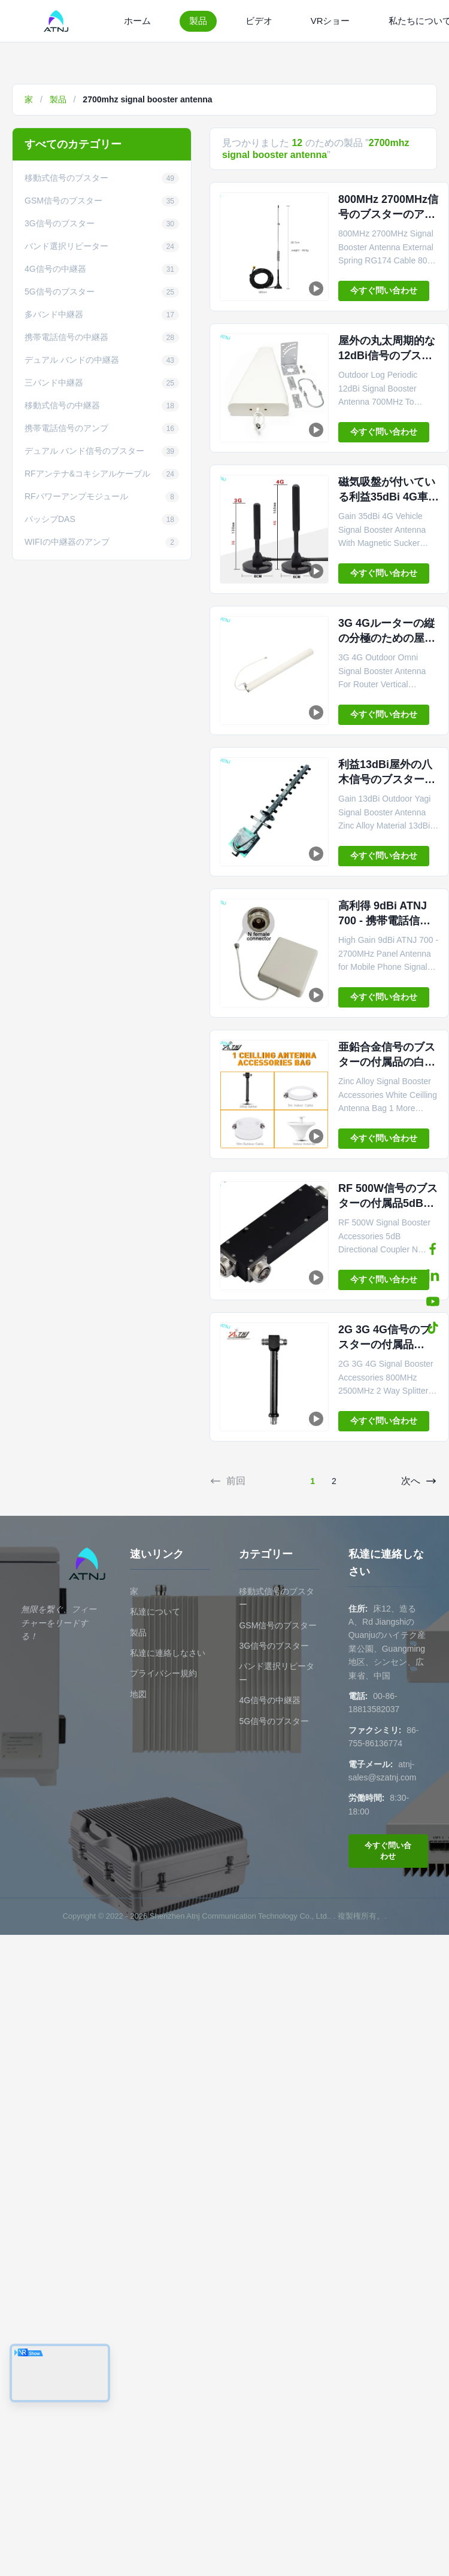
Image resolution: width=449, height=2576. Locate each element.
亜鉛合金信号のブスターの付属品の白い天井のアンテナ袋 (386, 1062)
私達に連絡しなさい (167, 1653)
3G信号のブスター (274, 1645)
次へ (419, 1481)
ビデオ (258, 21)
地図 (138, 1694)
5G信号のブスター (274, 1721)
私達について (155, 1611)
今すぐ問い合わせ (383, 290)
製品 (198, 21)
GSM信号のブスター (278, 1625)
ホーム (137, 21)
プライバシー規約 (163, 1673)
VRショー (330, 21)
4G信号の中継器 (270, 1700)
